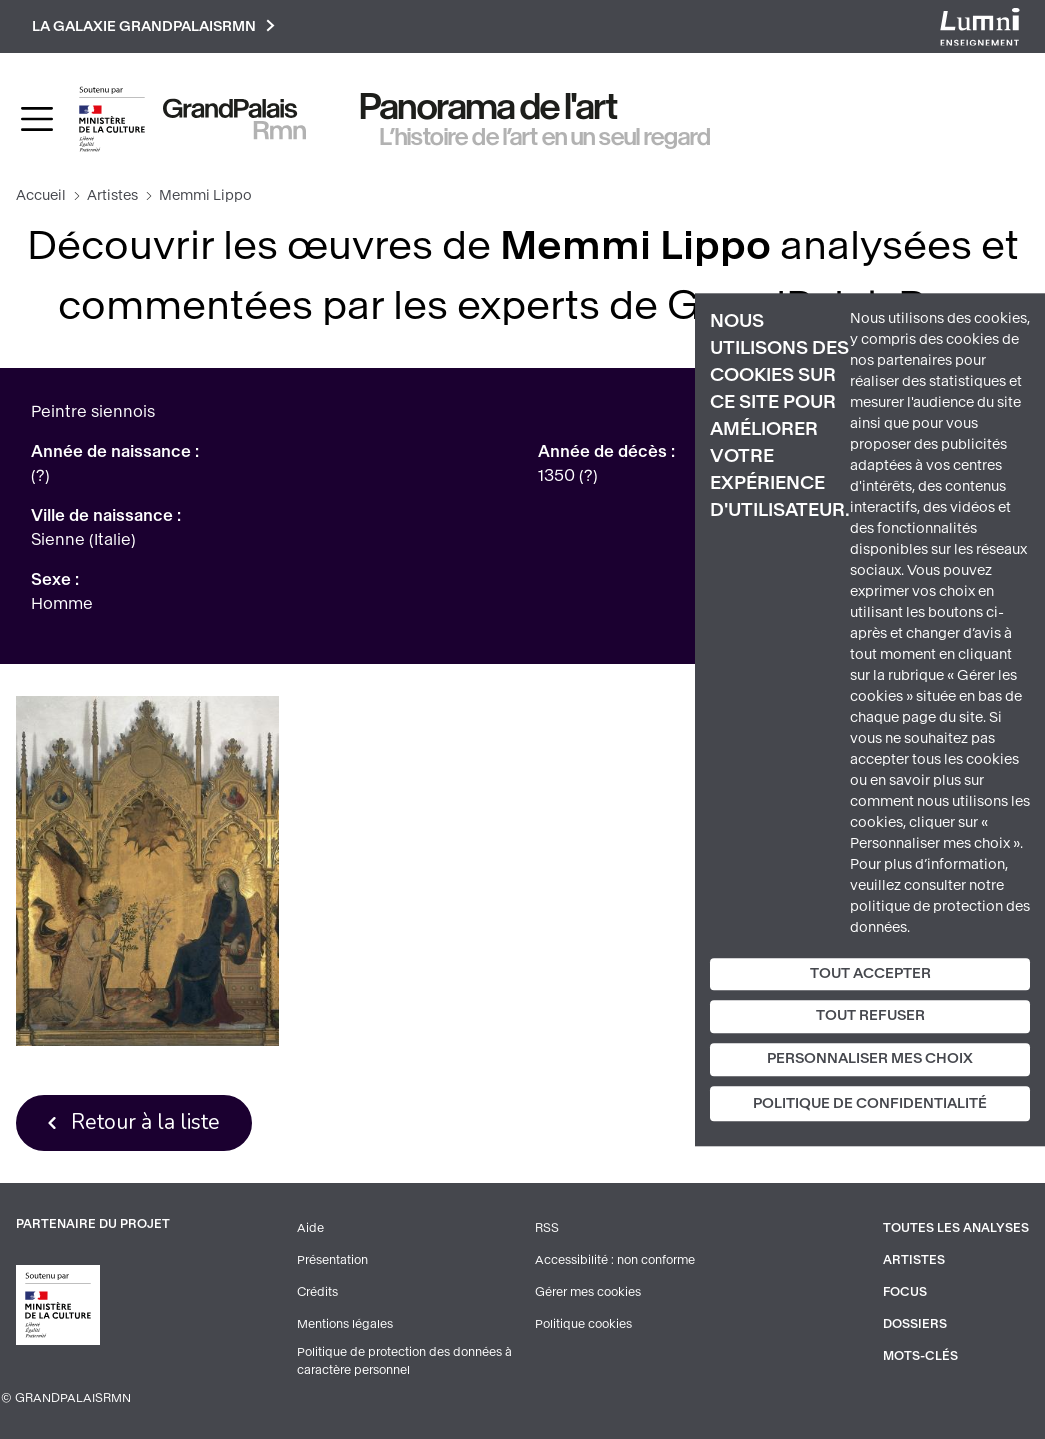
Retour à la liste (145, 1122)
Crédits (317, 1292)
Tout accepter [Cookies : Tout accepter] (870, 973)
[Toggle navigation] (37, 119)
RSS (547, 1228)
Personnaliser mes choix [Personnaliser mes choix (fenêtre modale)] (870, 1058)
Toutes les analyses (956, 1228)
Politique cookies (583, 1324)
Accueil (41, 195)
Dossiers (915, 1324)
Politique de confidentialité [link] (870, 1103)
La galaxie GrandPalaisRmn (153, 26)
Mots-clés (920, 1356)
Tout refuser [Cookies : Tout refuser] (870, 1016)
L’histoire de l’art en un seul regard (545, 137)
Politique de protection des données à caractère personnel (404, 1361)
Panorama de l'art (489, 107)
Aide (310, 1228)
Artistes (112, 195)
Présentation (332, 1260)
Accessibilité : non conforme (615, 1260)
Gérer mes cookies (588, 1292)
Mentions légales (345, 1324)
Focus (905, 1292)
